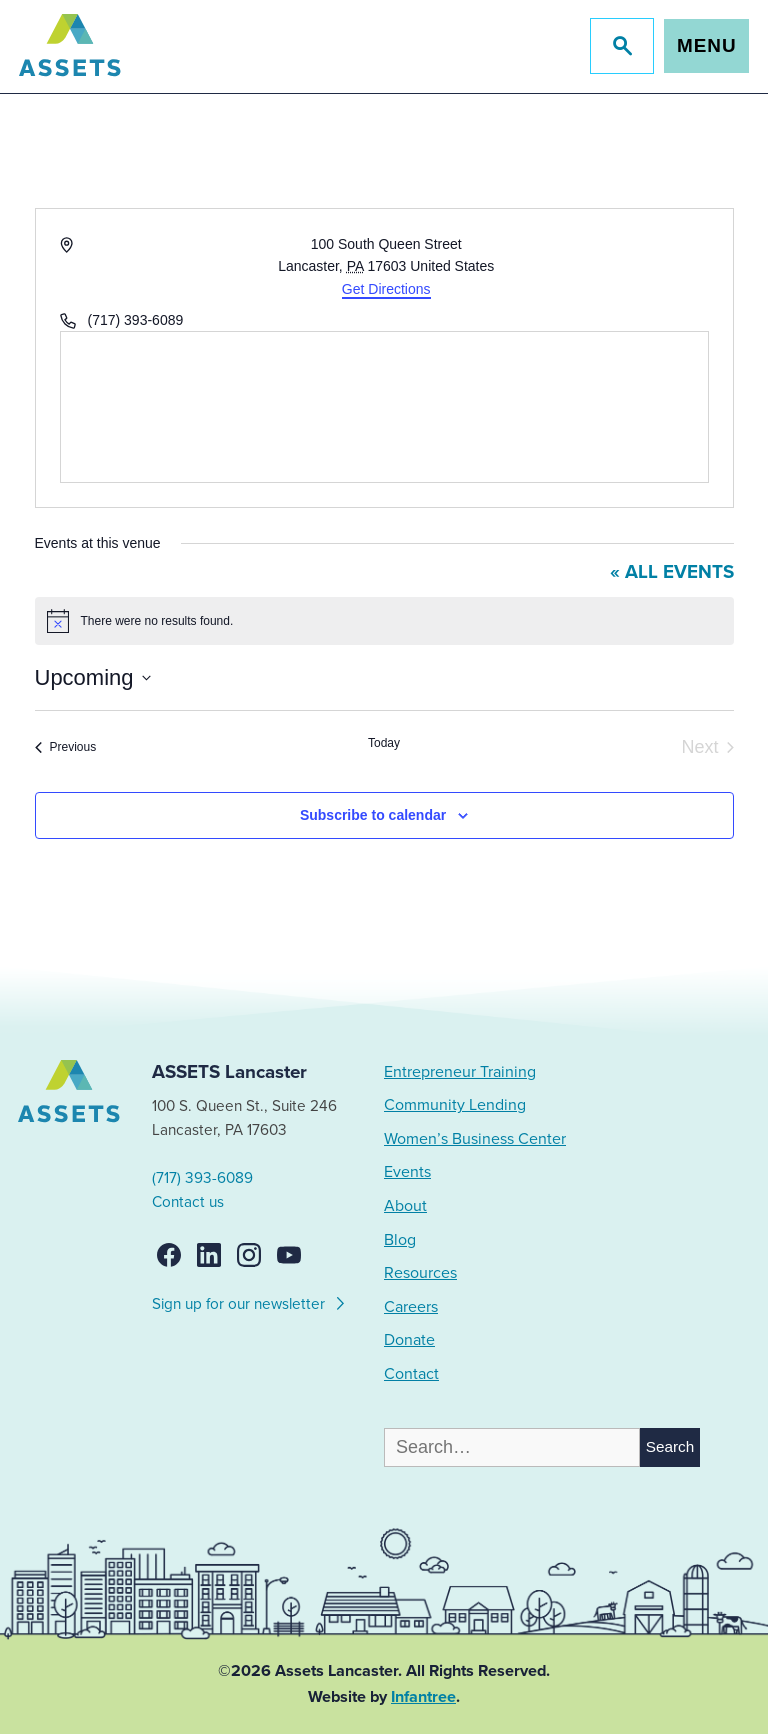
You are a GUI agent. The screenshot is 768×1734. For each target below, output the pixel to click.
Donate (409, 1340)
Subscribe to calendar (373, 815)
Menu (706, 45)
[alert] (384, 621)
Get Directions (386, 289)
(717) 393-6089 (202, 1178)
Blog (400, 1240)
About (405, 1206)
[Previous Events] (66, 747)
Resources (420, 1273)
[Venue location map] (384, 407)
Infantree (423, 1697)
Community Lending (455, 1105)
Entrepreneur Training (460, 1072)
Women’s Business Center (475, 1139)
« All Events (672, 572)
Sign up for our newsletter (249, 1301)
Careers (411, 1307)
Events (407, 1172)
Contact (411, 1374)
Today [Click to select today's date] (384, 743)
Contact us (188, 1202)
